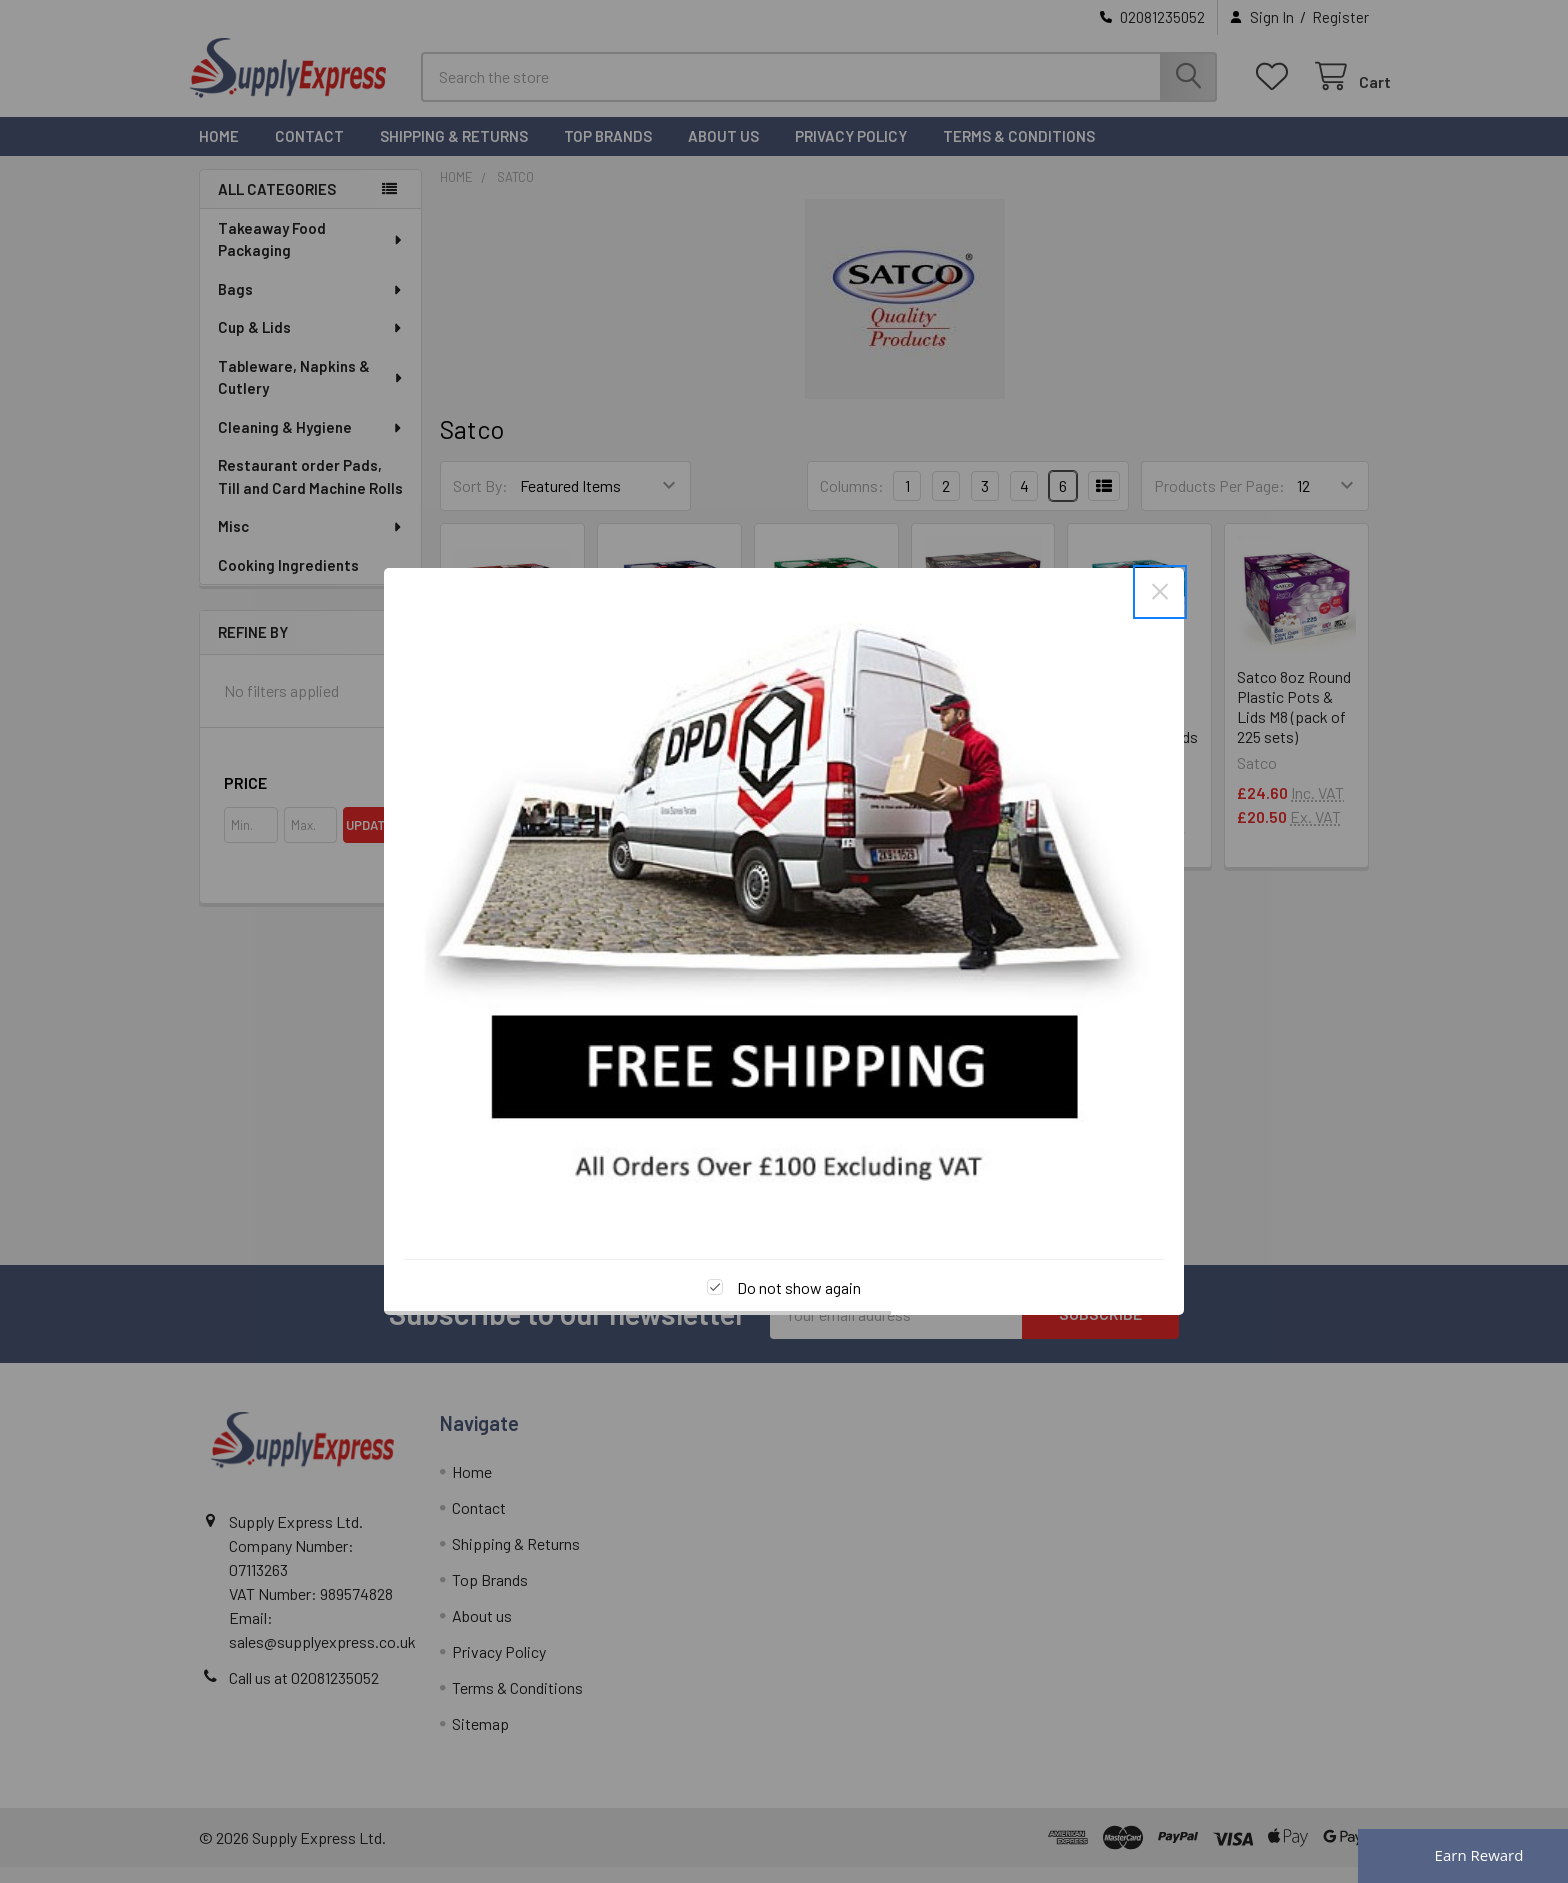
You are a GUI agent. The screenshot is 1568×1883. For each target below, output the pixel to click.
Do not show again (799, 1287)
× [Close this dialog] (1160, 591)
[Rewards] (1463, 1856)
